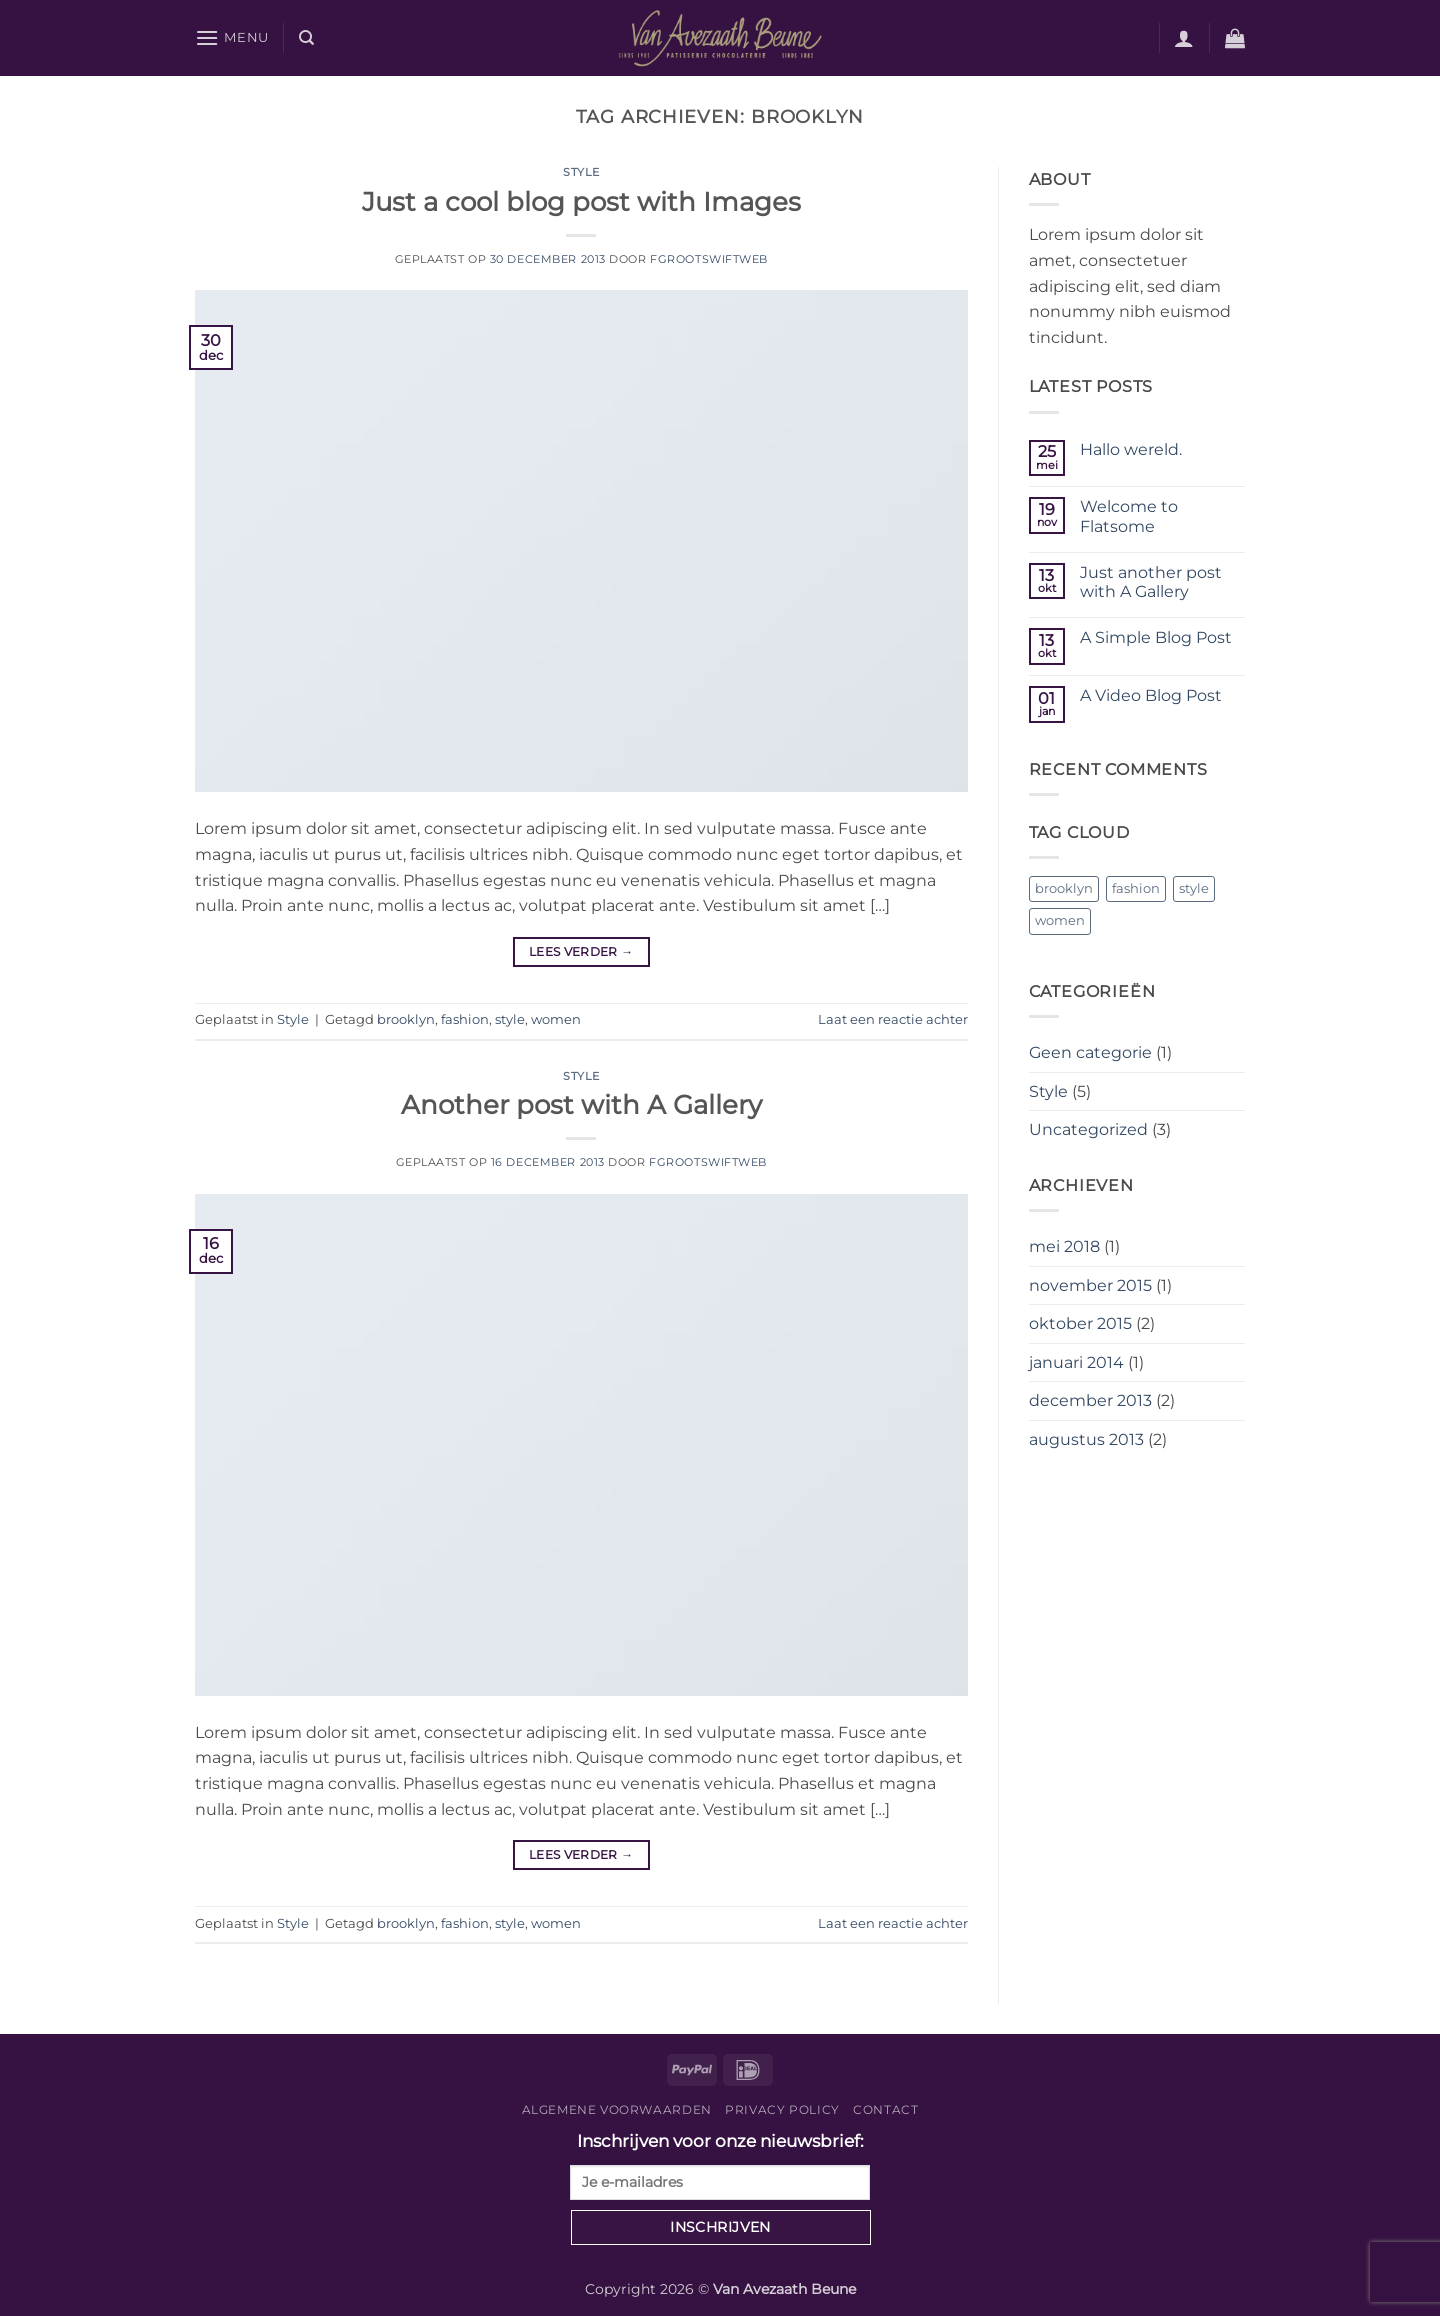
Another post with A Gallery (581, 1104)
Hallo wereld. (1131, 449)
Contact (885, 2109)
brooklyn (406, 1019)
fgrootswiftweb (709, 259)
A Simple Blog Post (1156, 637)
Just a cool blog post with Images (581, 201)
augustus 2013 (1086, 1439)
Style (581, 172)
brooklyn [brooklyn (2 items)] (1064, 888)
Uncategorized (1088, 1129)
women (556, 1019)
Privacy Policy (782, 2109)
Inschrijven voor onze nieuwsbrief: (720, 2165)
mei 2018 (1064, 1246)
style (510, 1019)
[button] (232, 37)
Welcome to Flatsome (1129, 516)
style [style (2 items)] (1194, 888)
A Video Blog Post (1151, 695)
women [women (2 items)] (1060, 920)
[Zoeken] (306, 38)
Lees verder (581, 951)
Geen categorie (1090, 1052)
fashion (465, 1019)
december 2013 (1090, 1400)
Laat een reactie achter (893, 1019)
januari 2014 (1076, 1362)
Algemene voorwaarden (617, 2109)
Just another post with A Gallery (1151, 582)
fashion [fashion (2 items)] (1136, 888)
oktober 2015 (1080, 1323)
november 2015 (1090, 1285)
